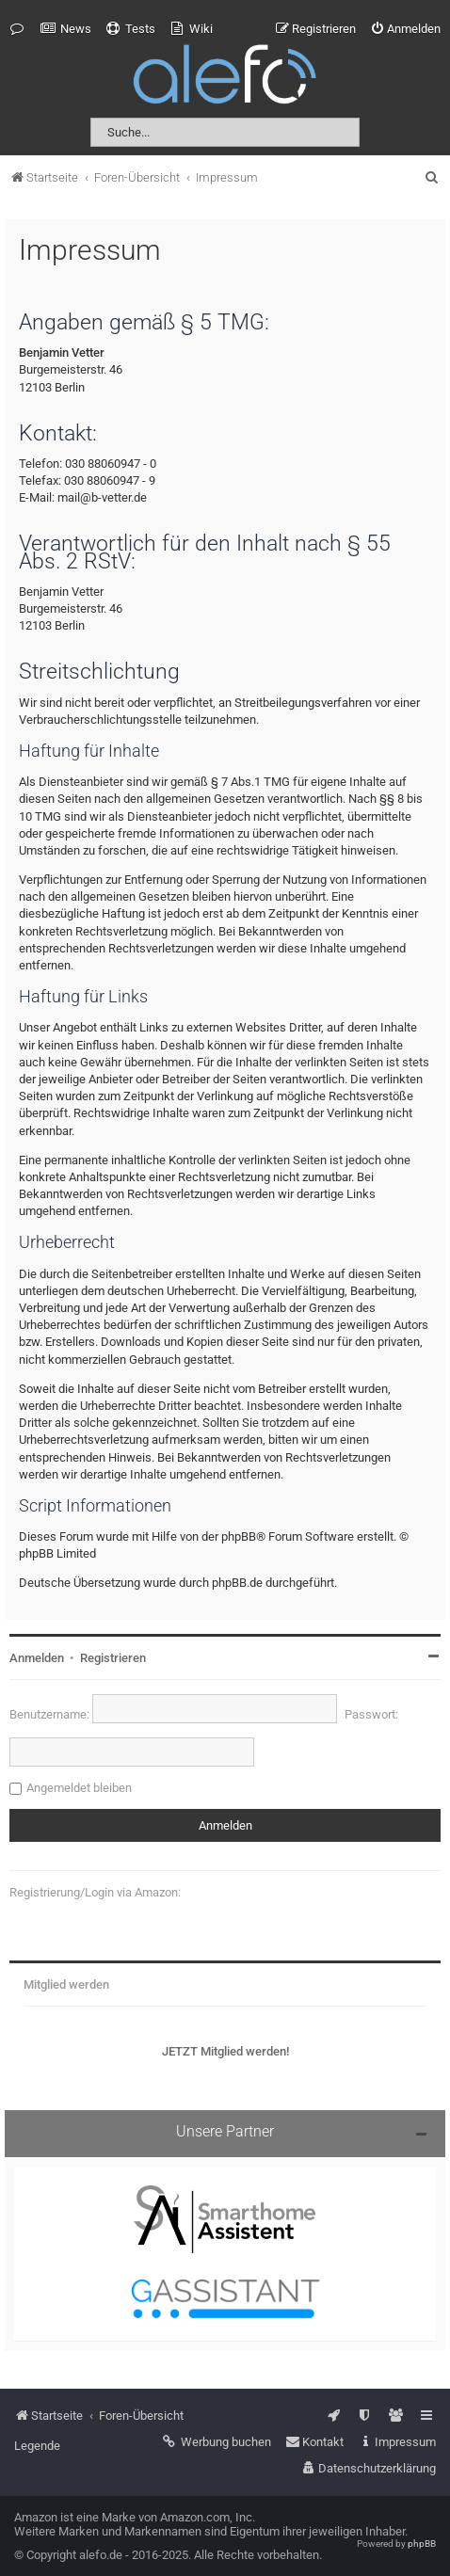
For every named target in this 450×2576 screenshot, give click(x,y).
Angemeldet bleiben (79, 1788)
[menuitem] (65, 29)
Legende (37, 2446)
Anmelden (36, 1658)
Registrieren (113, 1658)
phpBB (422, 2543)
